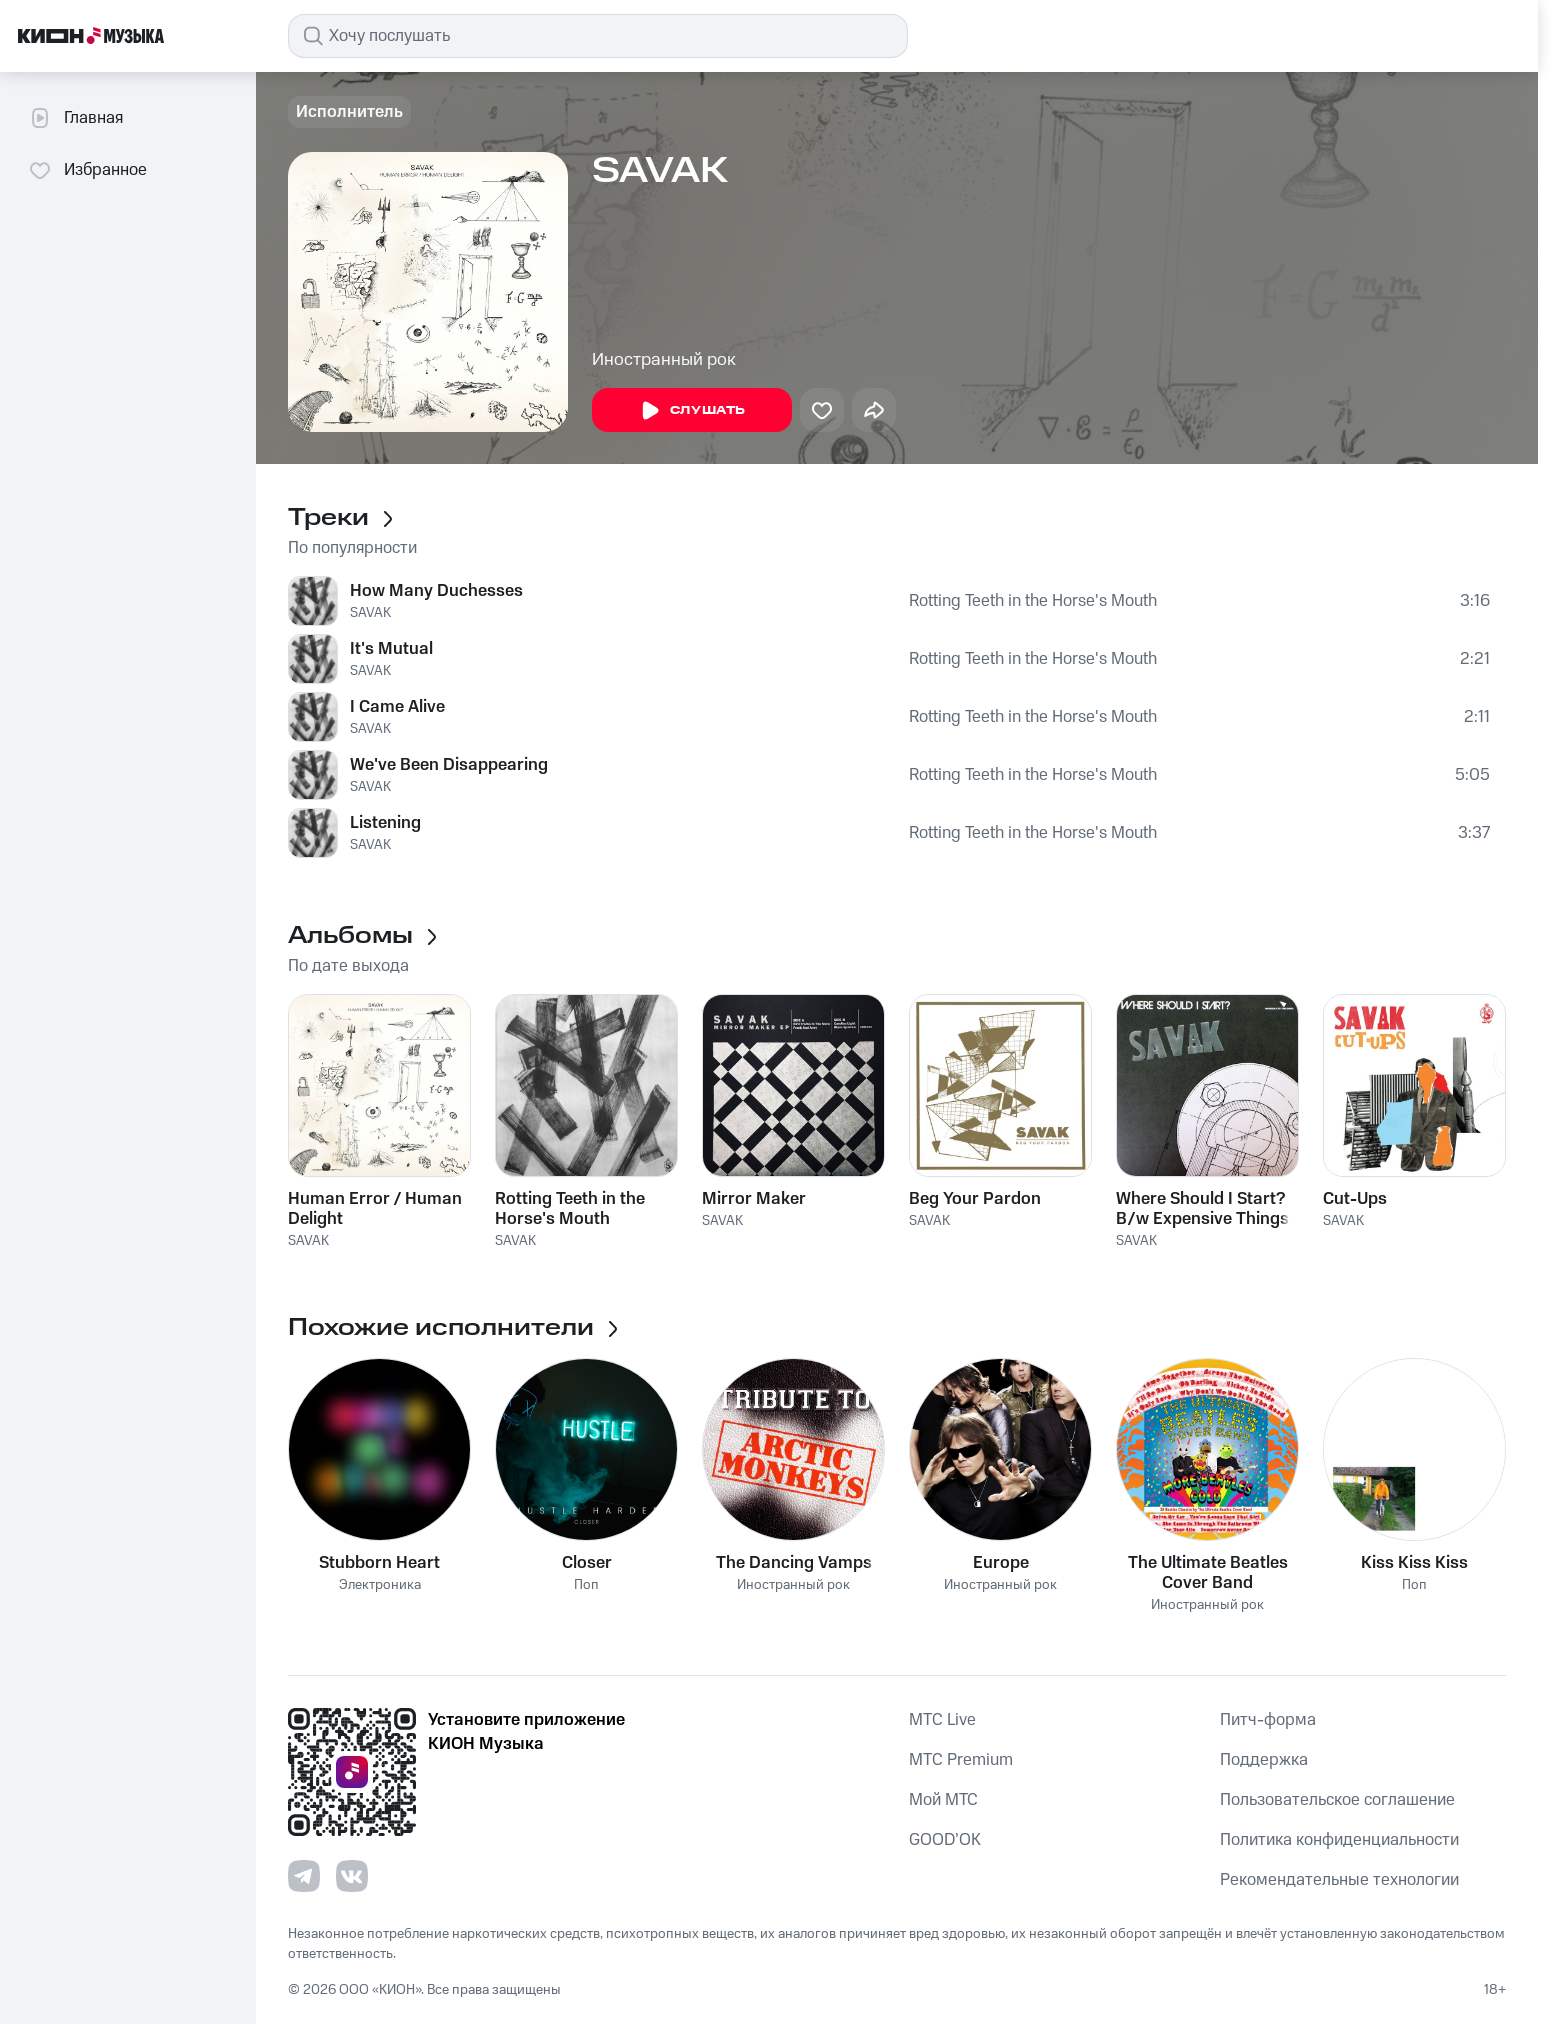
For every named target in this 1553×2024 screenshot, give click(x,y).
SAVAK (370, 613)
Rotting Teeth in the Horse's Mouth (1033, 601)
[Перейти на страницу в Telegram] (304, 1876)
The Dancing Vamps (794, 1563)
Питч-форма (1268, 1720)
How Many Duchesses (436, 591)
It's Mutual (391, 649)
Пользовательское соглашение (1337, 1800)
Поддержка (1264, 1760)
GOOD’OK (945, 1840)
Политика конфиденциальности (1339, 1840)
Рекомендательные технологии (1339, 1880)
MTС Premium (961, 1760)
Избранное (87, 170)
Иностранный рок (664, 360)
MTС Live (942, 1720)
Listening (385, 823)
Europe (1001, 1563)
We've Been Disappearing (449, 765)
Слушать (692, 411)
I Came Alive (397, 707)
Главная (75, 118)
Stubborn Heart (379, 1563)
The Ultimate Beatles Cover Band (1208, 1573)
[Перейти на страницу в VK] (352, 1876)
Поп (586, 1585)
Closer (587, 1563)
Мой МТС (943, 1800)
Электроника (380, 1585)
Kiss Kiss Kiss (1414, 1563)
